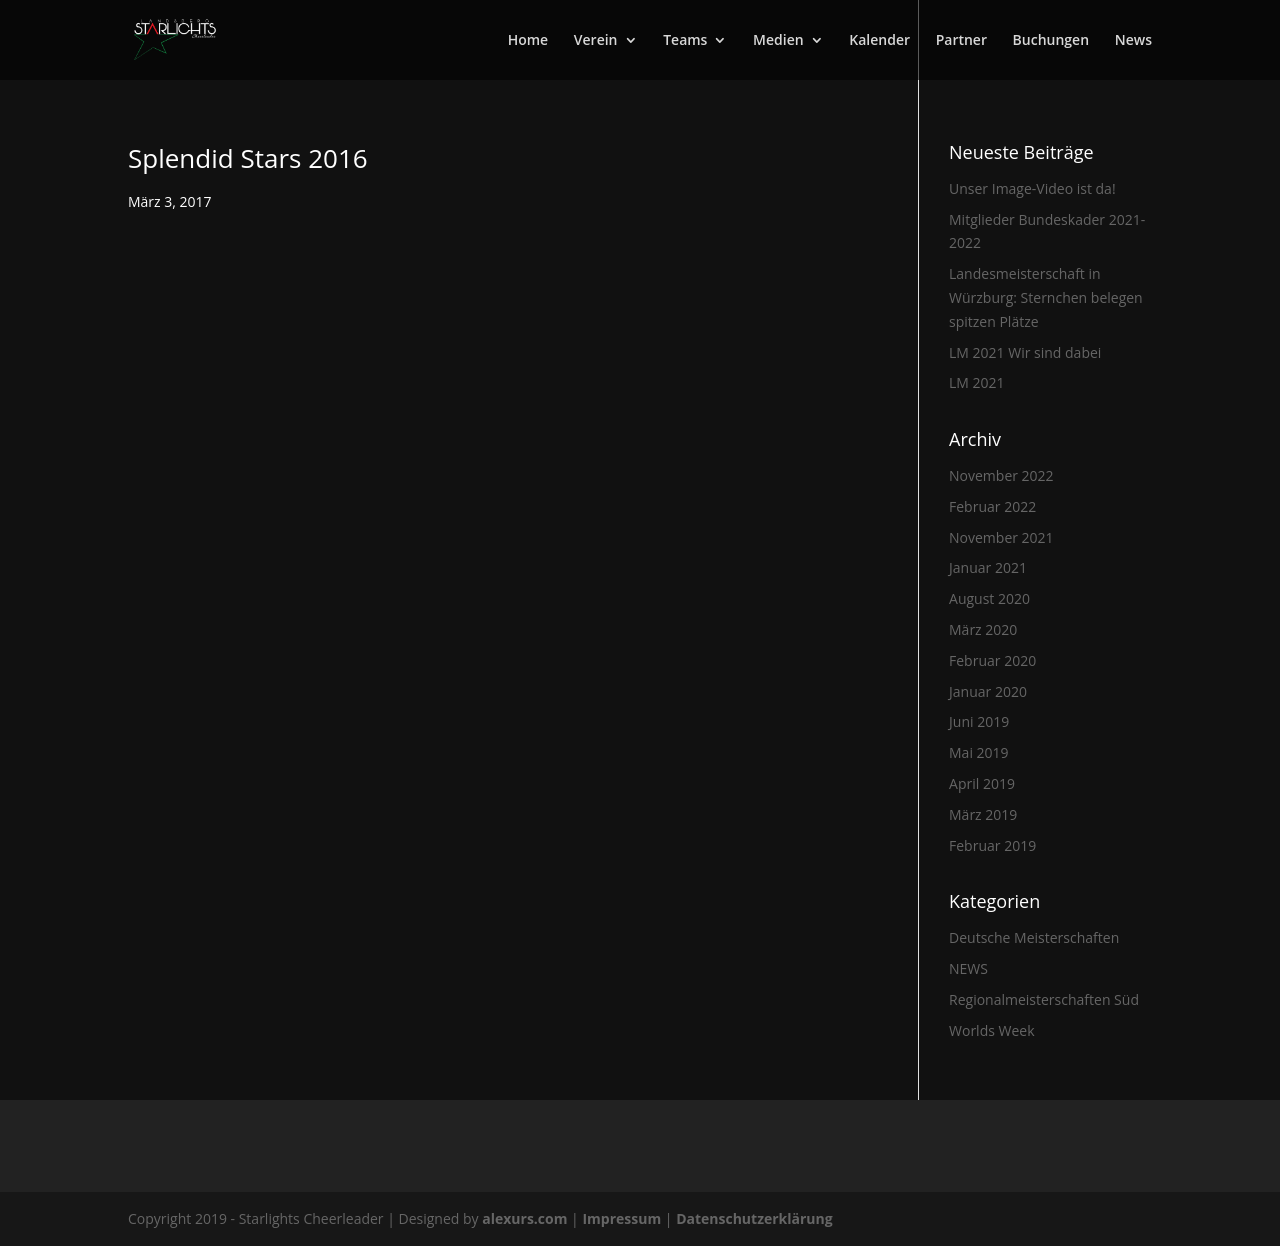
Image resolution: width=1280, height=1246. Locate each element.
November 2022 (1001, 475)
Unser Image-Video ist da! (1032, 188)
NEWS (968, 968)
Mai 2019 (979, 752)
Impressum (623, 1218)
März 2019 (983, 814)
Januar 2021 (988, 567)
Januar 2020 (988, 691)
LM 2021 (977, 382)
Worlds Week (991, 1030)
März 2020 (983, 629)
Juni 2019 (979, 721)
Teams (685, 41)
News (1133, 41)
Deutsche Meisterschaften (1034, 937)
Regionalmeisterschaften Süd (1044, 999)
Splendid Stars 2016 (248, 158)
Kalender (879, 41)
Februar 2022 (992, 506)
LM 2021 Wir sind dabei (1025, 352)
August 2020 (989, 598)
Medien (778, 41)
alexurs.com (526, 1218)
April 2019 (982, 783)
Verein (596, 41)
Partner (961, 41)
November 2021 (1001, 537)
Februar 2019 (992, 845)
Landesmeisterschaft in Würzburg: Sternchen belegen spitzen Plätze (1046, 297)
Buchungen (1051, 41)
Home (528, 41)
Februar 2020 (992, 660)
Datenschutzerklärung (754, 1218)
